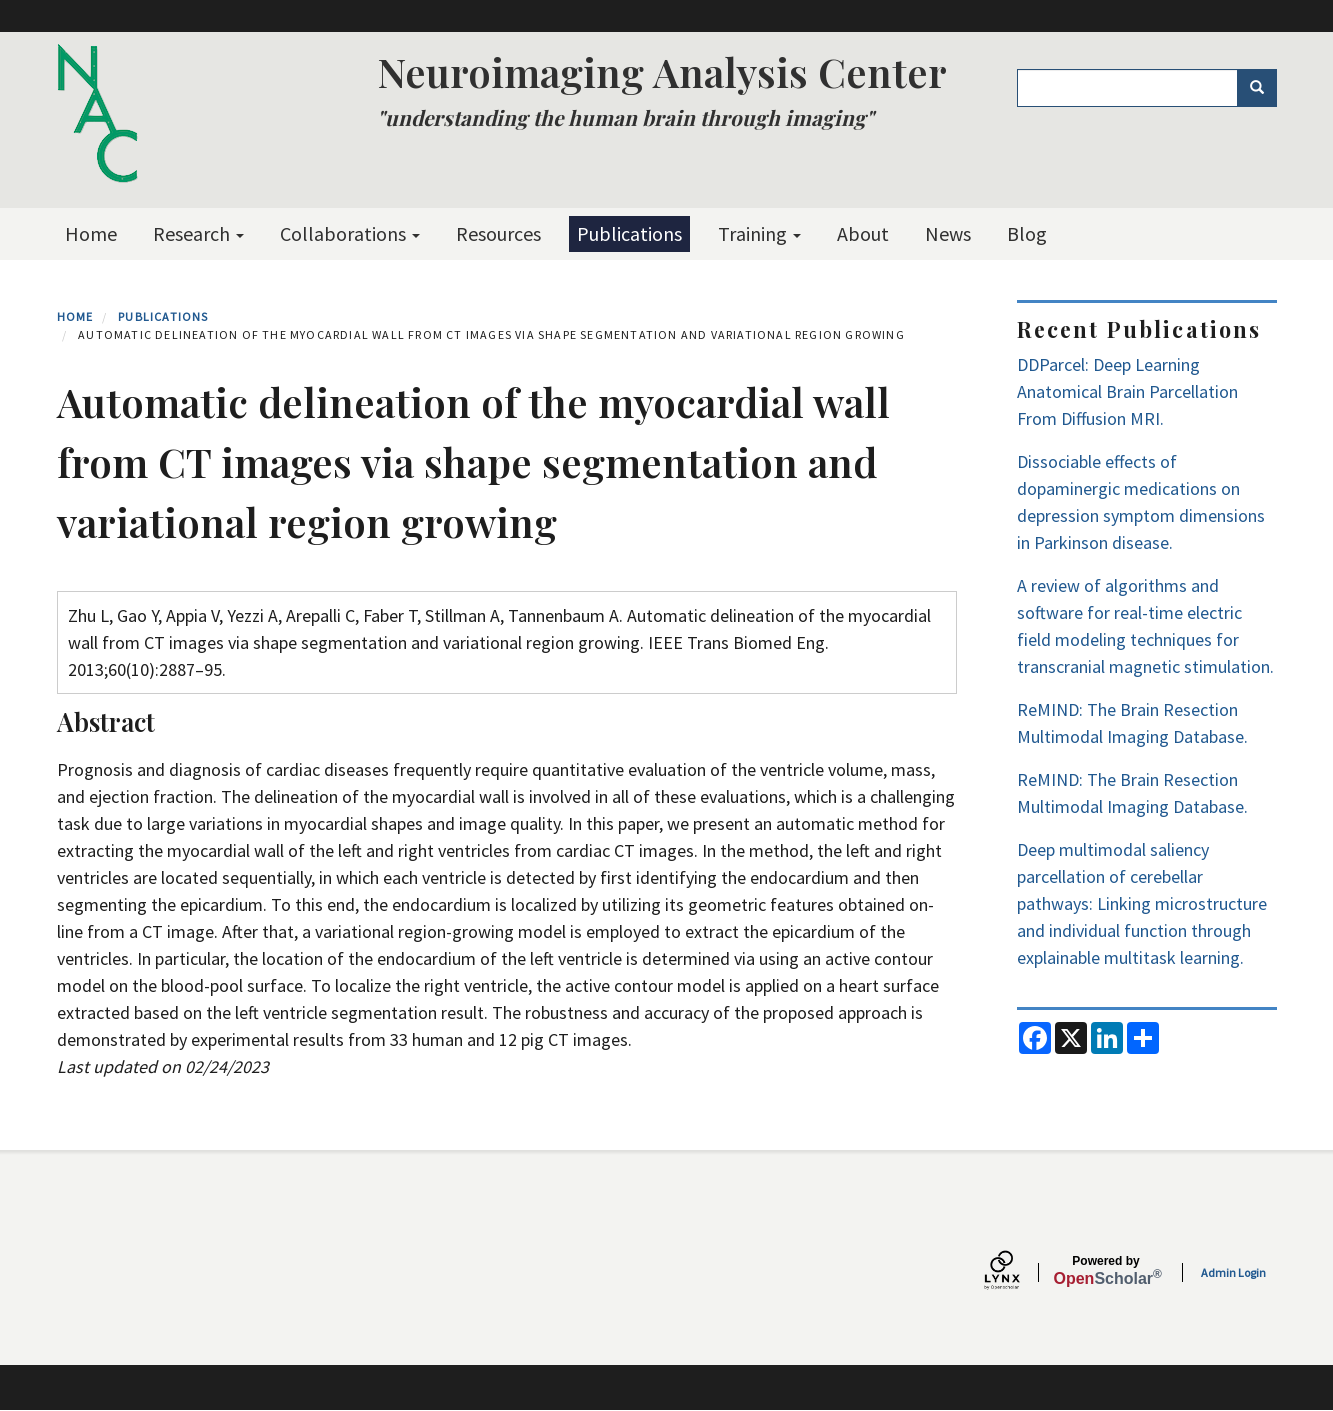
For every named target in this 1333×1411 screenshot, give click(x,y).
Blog (1027, 233)
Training (759, 233)
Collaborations (350, 233)
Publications (629, 233)
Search (1263, 88)
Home (91, 233)
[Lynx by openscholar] (1019, 1272)
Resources (498, 233)
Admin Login (1233, 1272)
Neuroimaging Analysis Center (662, 71)
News (948, 233)
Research (198, 233)
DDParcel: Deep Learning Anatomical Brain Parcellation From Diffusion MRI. (1127, 391)
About (863, 233)
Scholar (1106, 1271)
